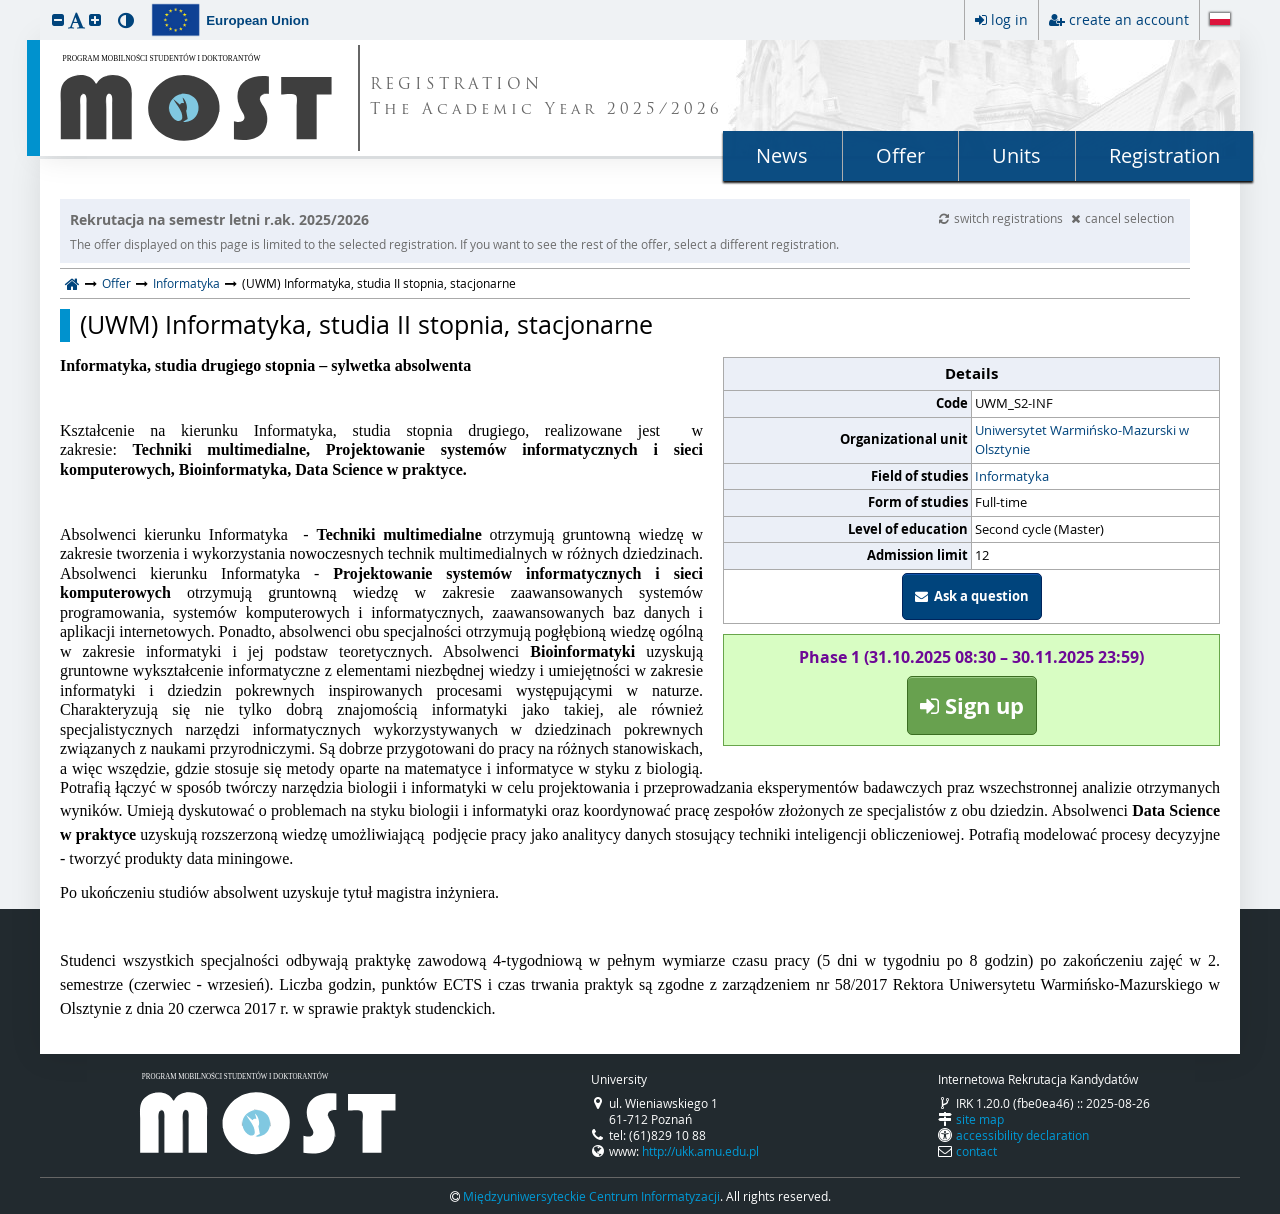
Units (1016, 155)
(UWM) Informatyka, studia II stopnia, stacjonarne (366, 325)
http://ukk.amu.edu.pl (700, 1151)
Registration (1164, 155)
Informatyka (186, 283)
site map (980, 1119)
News (782, 155)
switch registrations (1002, 218)
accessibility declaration (1022, 1135)
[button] (58, 19)
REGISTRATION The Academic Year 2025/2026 (546, 98)
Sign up (972, 705)
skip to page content (5, 5)
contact (976, 1151)
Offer (900, 155)
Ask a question (972, 596)
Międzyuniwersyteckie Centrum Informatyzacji (591, 1196)
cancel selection (1122, 218)
